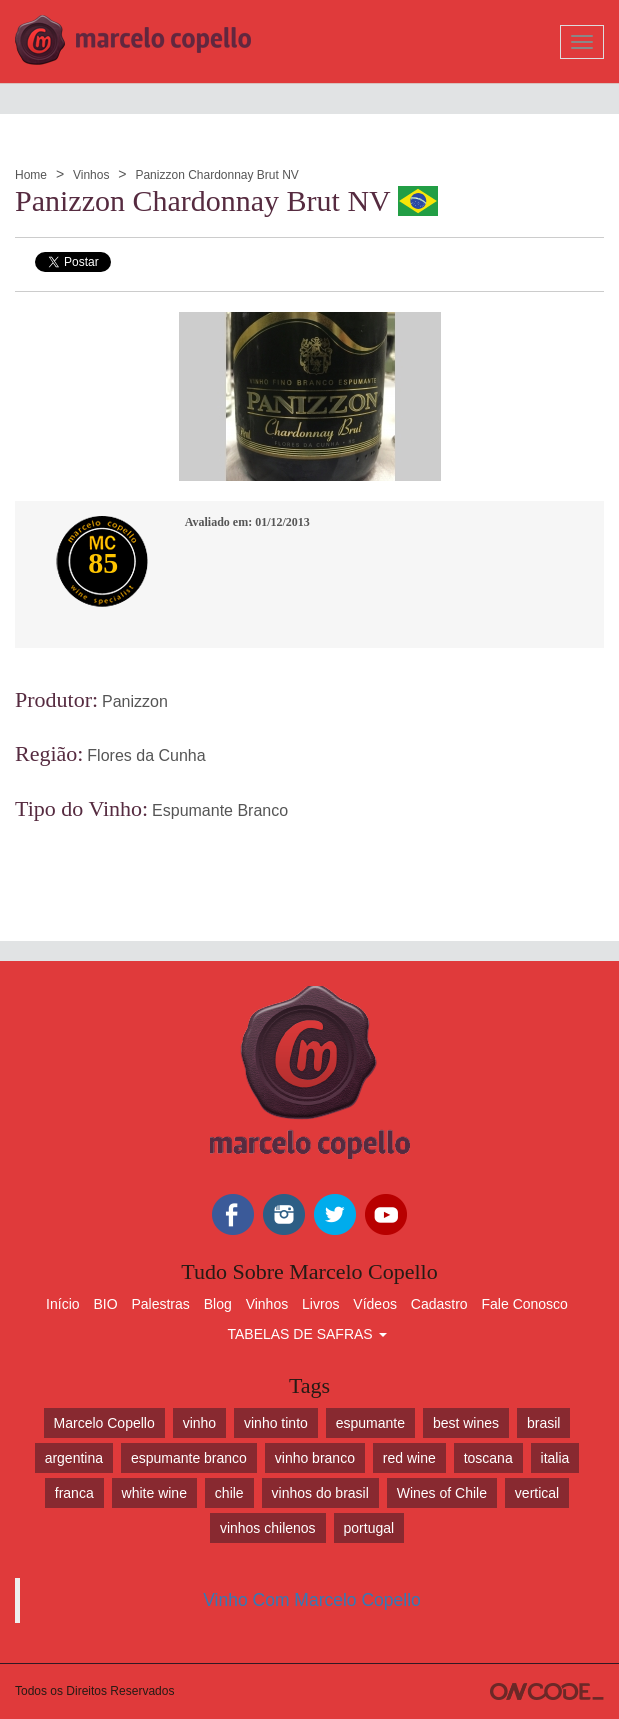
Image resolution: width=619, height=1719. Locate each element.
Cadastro (439, 1304)
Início (62, 1304)
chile (229, 1493)
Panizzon (135, 701)
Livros (320, 1304)
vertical (537, 1493)
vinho (199, 1423)
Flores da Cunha (146, 755)
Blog (218, 1304)
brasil (543, 1423)
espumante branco (189, 1458)
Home (31, 175)
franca (74, 1493)
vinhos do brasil (320, 1493)
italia (555, 1458)
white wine (154, 1493)
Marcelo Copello (104, 1423)
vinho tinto (276, 1423)
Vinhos (91, 175)
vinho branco (315, 1458)
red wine (409, 1458)
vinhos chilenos (268, 1528)
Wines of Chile (442, 1493)
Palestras (160, 1304)
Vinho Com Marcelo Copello (312, 1600)
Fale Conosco (525, 1304)
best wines (466, 1423)
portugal (369, 1528)
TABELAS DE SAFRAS (306, 1334)
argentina (74, 1458)
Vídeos (375, 1304)
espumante (370, 1423)
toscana (488, 1458)
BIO (105, 1304)
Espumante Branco (220, 810)
